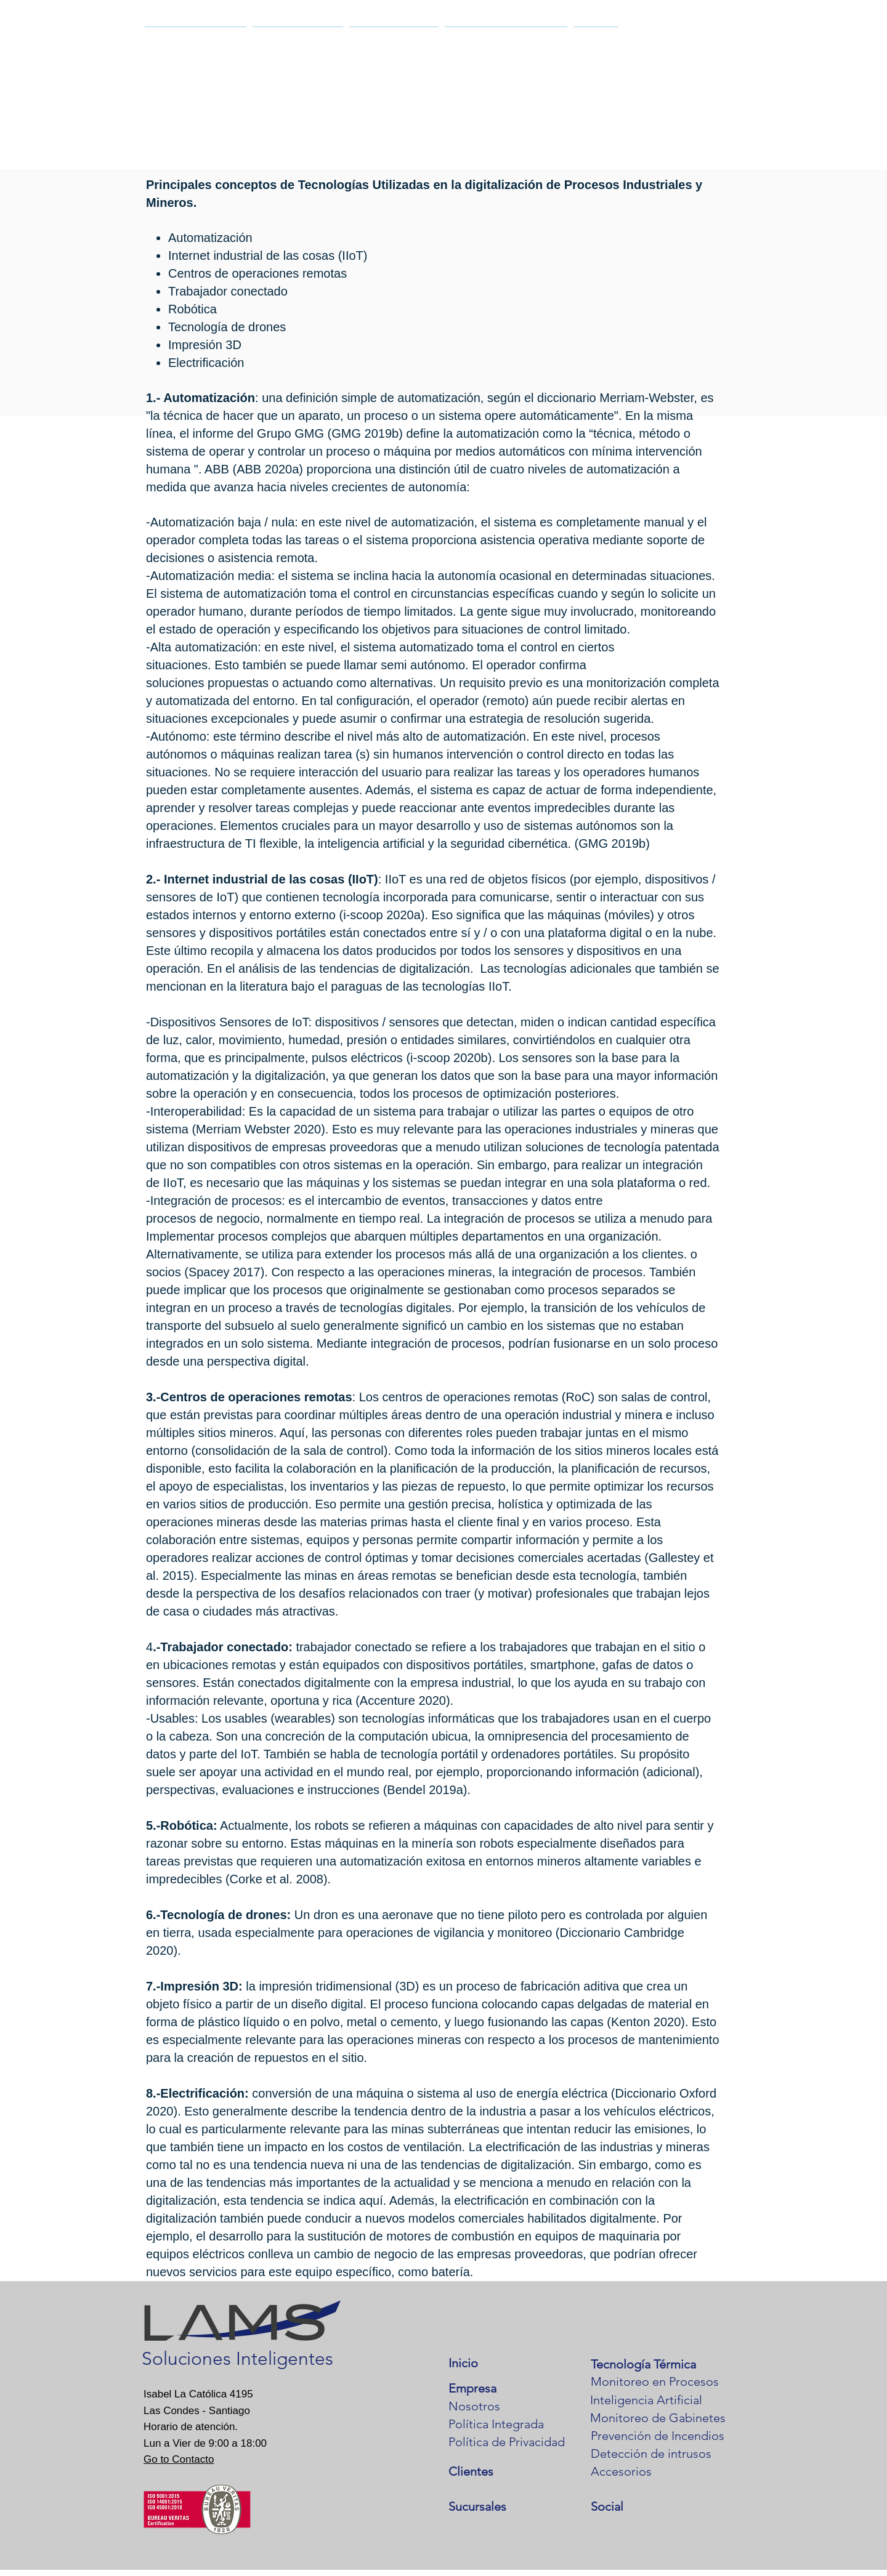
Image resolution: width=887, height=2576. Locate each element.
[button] (195, 41)
